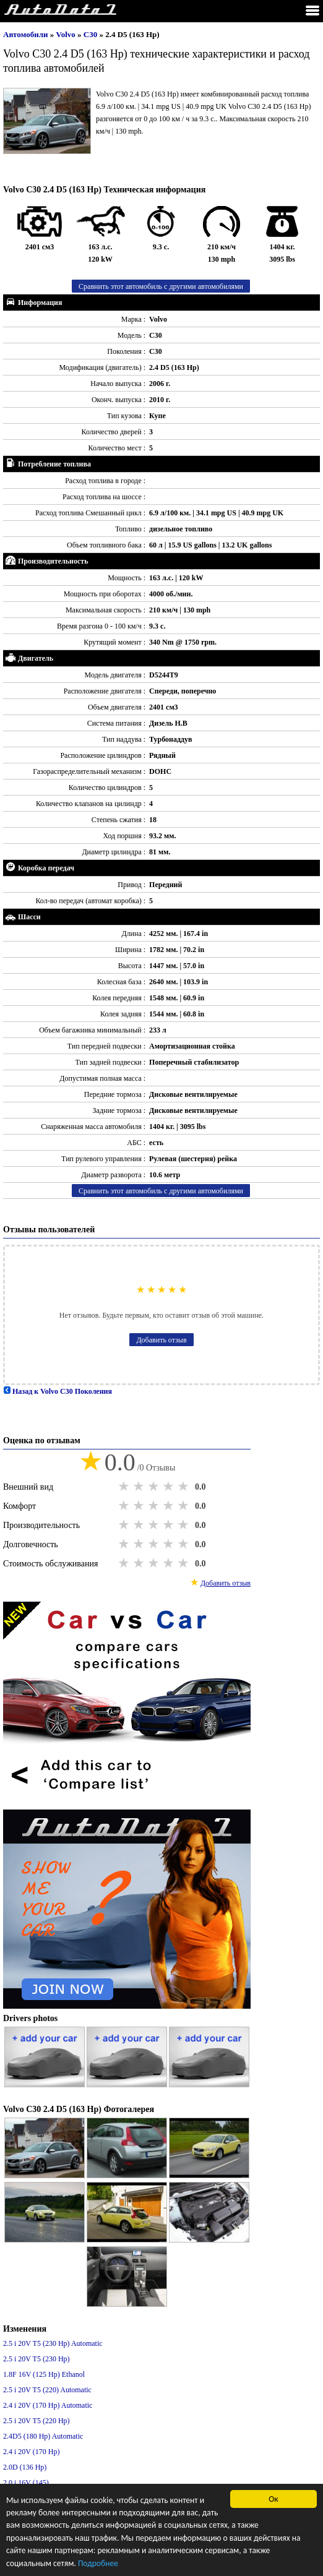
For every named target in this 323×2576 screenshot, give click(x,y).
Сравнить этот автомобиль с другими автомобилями (161, 286)
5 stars (184, 1486)
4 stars (169, 1486)
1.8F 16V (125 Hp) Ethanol (44, 2374)
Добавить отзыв (161, 1340)
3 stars (154, 1486)
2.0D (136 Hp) (24, 2467)
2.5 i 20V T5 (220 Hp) (36, 2420)
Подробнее (98, 2564)
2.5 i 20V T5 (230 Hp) (36, 2359)
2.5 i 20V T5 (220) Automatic (47, 2389)
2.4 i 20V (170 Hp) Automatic (47, 2405)
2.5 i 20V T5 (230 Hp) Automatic (53, 2343)
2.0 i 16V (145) (26, 2482)
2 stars (139, 1486)
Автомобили (25, 34)
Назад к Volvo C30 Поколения (57, 1391)
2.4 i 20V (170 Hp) (31, 2451)
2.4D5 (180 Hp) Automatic (43, 2436)
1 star (125, 1486)
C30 (92, 34)
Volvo (67, 34)
